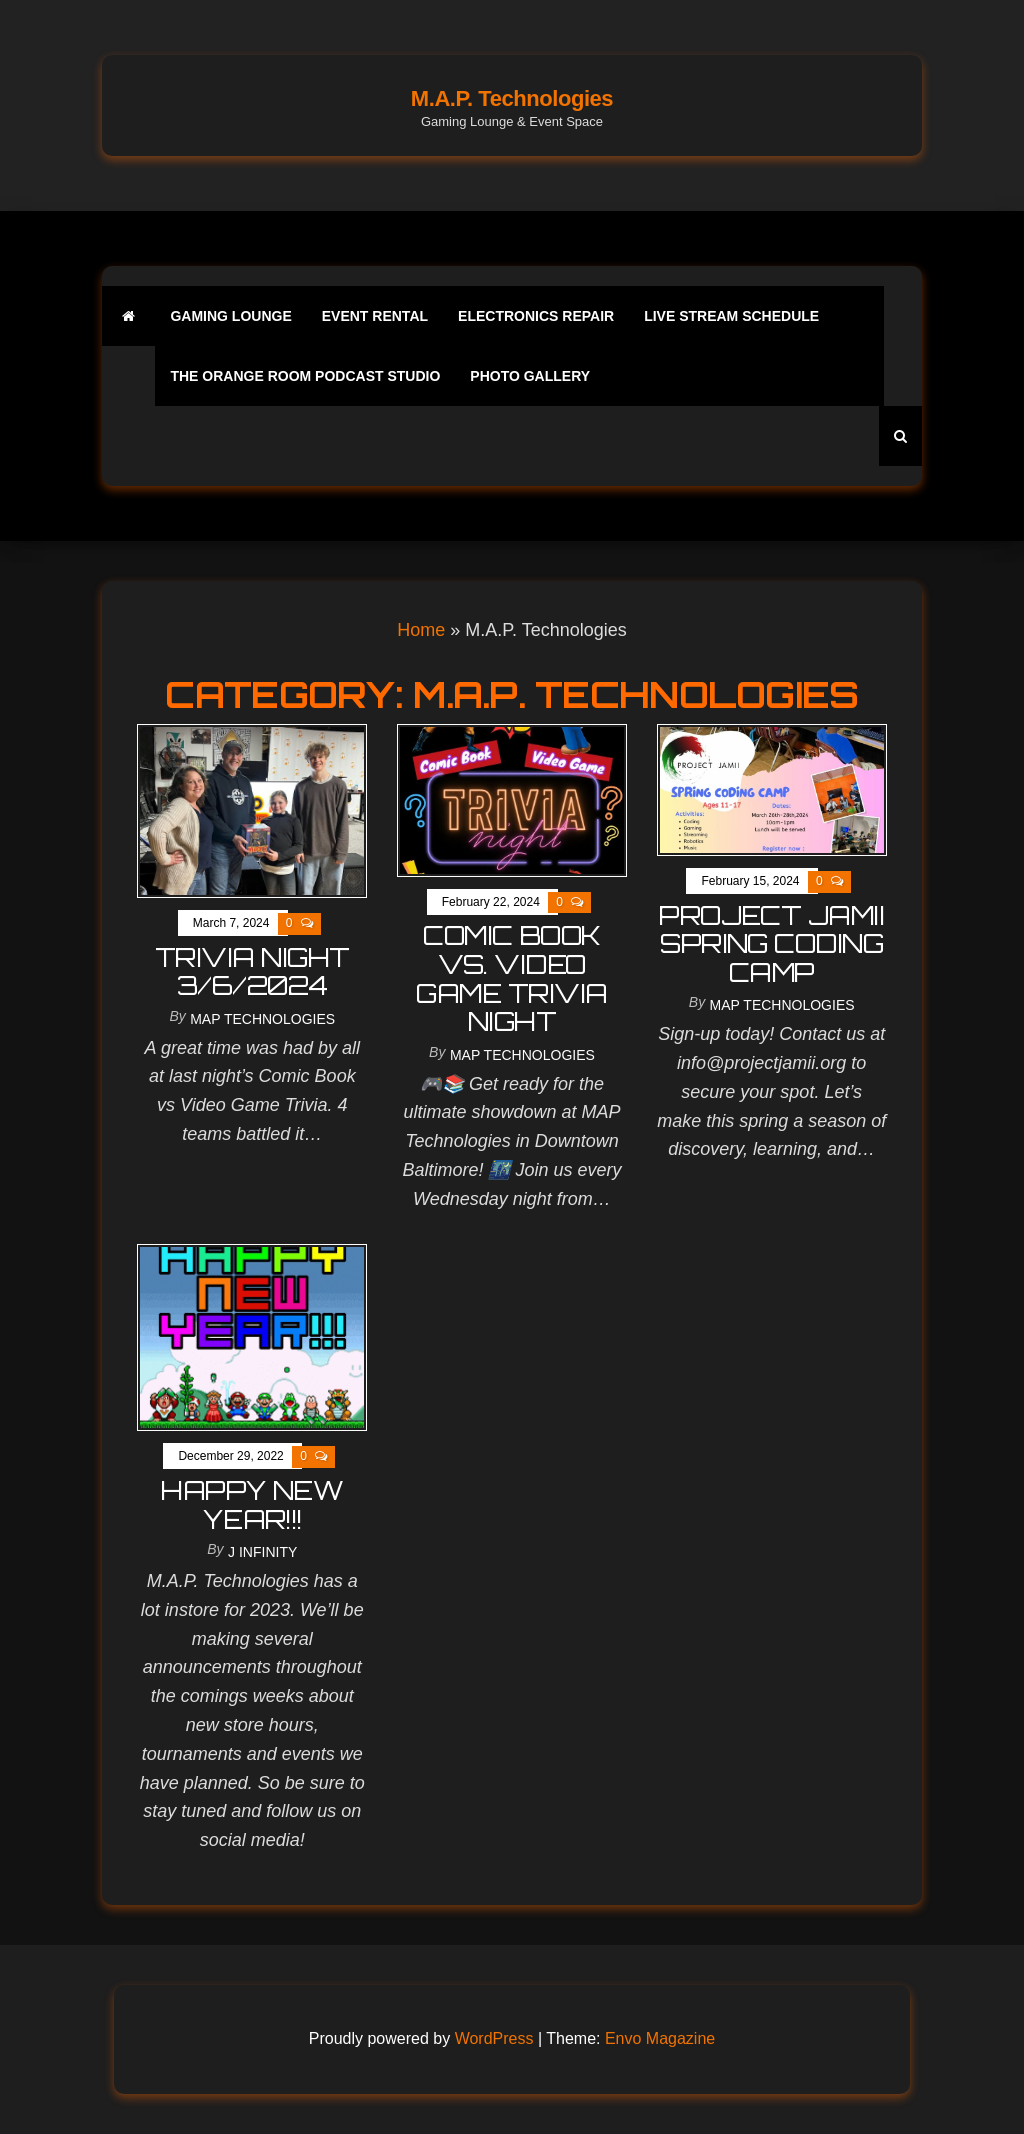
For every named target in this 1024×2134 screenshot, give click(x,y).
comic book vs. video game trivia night (511, 978)
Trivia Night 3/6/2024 (252, 971)
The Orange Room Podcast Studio (305, 376)
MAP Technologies (262, 1019)
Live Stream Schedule (731, 316)
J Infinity (262, 1552)
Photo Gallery (530, 376)
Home (421, 630)
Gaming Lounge (230, 316)
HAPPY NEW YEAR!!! (252, 1504)
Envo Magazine (660, 2038)
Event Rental (375, 316)
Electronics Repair (536, 316)
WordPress (494, 2038)
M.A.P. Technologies (512, 98)
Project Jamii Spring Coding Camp (771, 943)
